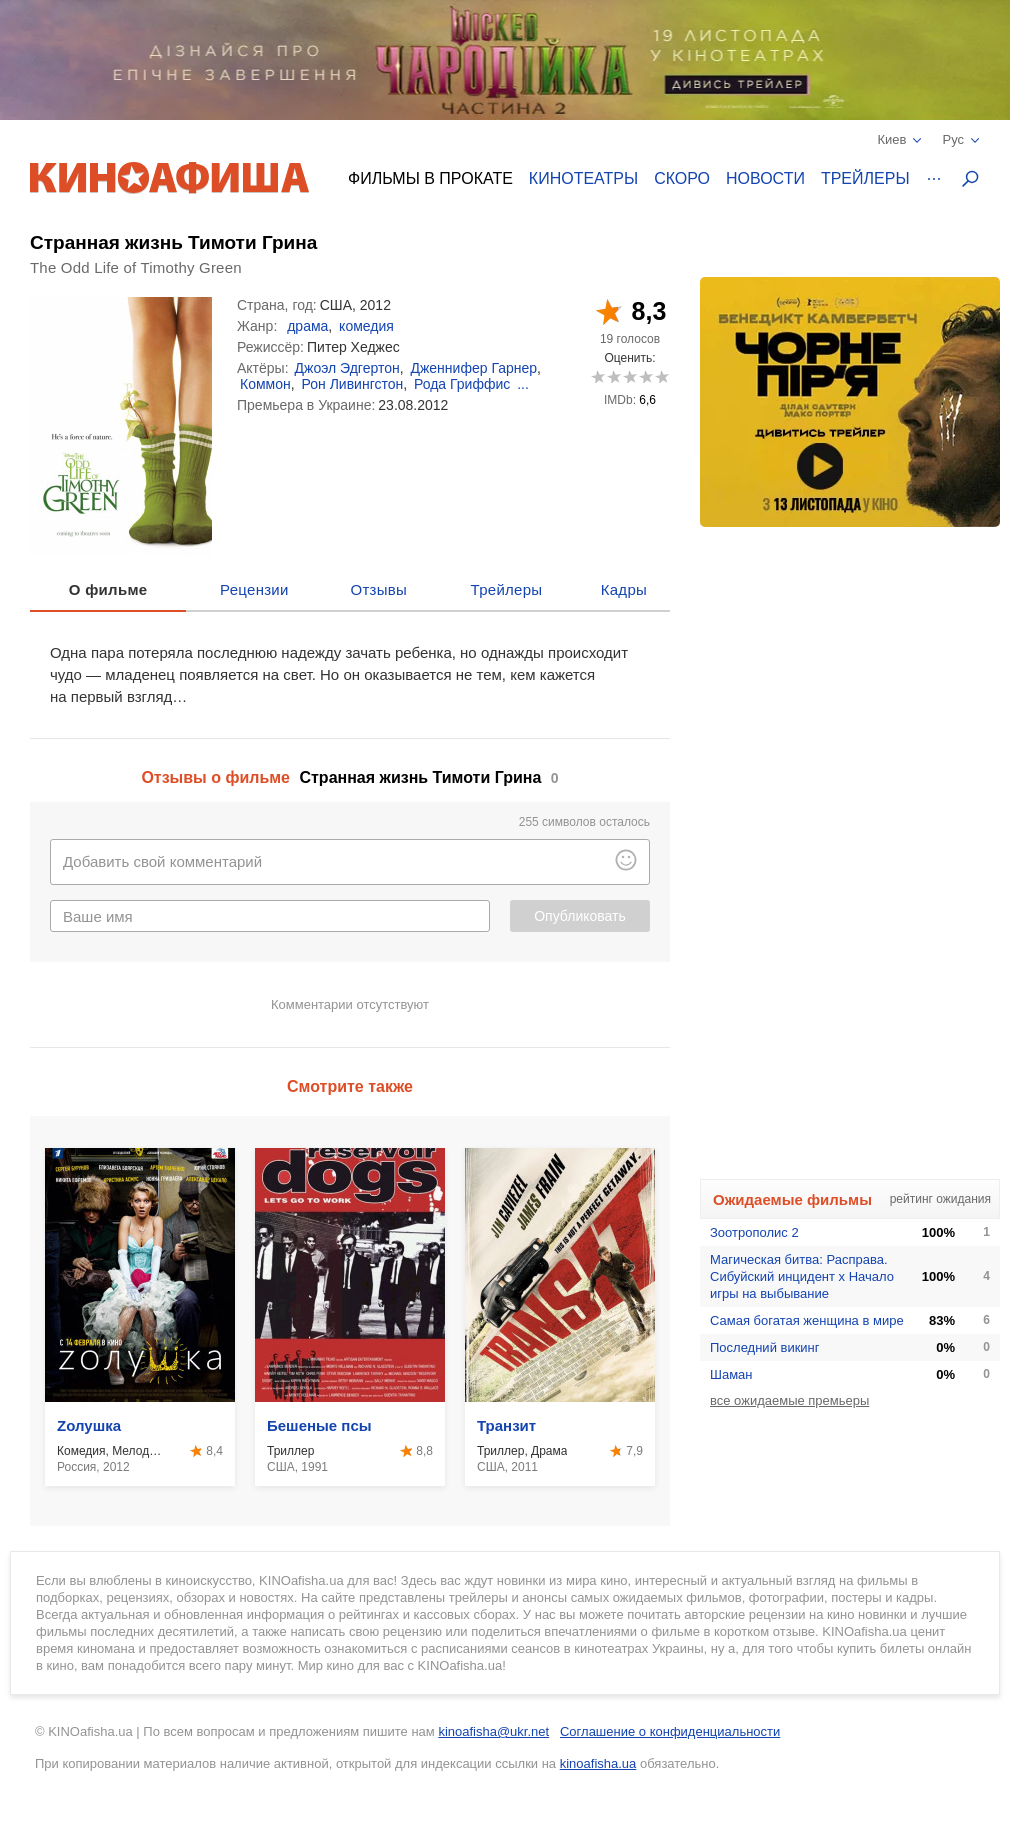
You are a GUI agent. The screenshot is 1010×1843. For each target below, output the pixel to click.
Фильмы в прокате (430, 178)
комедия (366, 326)
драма (307, 326)
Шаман (731, 1374)
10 (661, 376)
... (523, 384)
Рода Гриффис (462, 384)
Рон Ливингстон (353, 384)
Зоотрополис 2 (754, 1232)
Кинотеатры (583, 178)
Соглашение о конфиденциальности (670, 1731)
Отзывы (379, 589)
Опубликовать (580, 916)
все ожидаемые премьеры (789, 1400)
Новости (765, 178)
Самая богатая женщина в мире (807, 1320)
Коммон (265, 384)
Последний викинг (765, 1347)
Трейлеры (865, 178)
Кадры (624, 589)
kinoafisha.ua (598, 1763)
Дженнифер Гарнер (473, 368)
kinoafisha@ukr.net (493, 1731)
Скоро (682, 178)
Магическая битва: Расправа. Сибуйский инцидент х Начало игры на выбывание (802, 1276)
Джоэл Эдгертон (347, 368)
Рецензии (254, 589)
